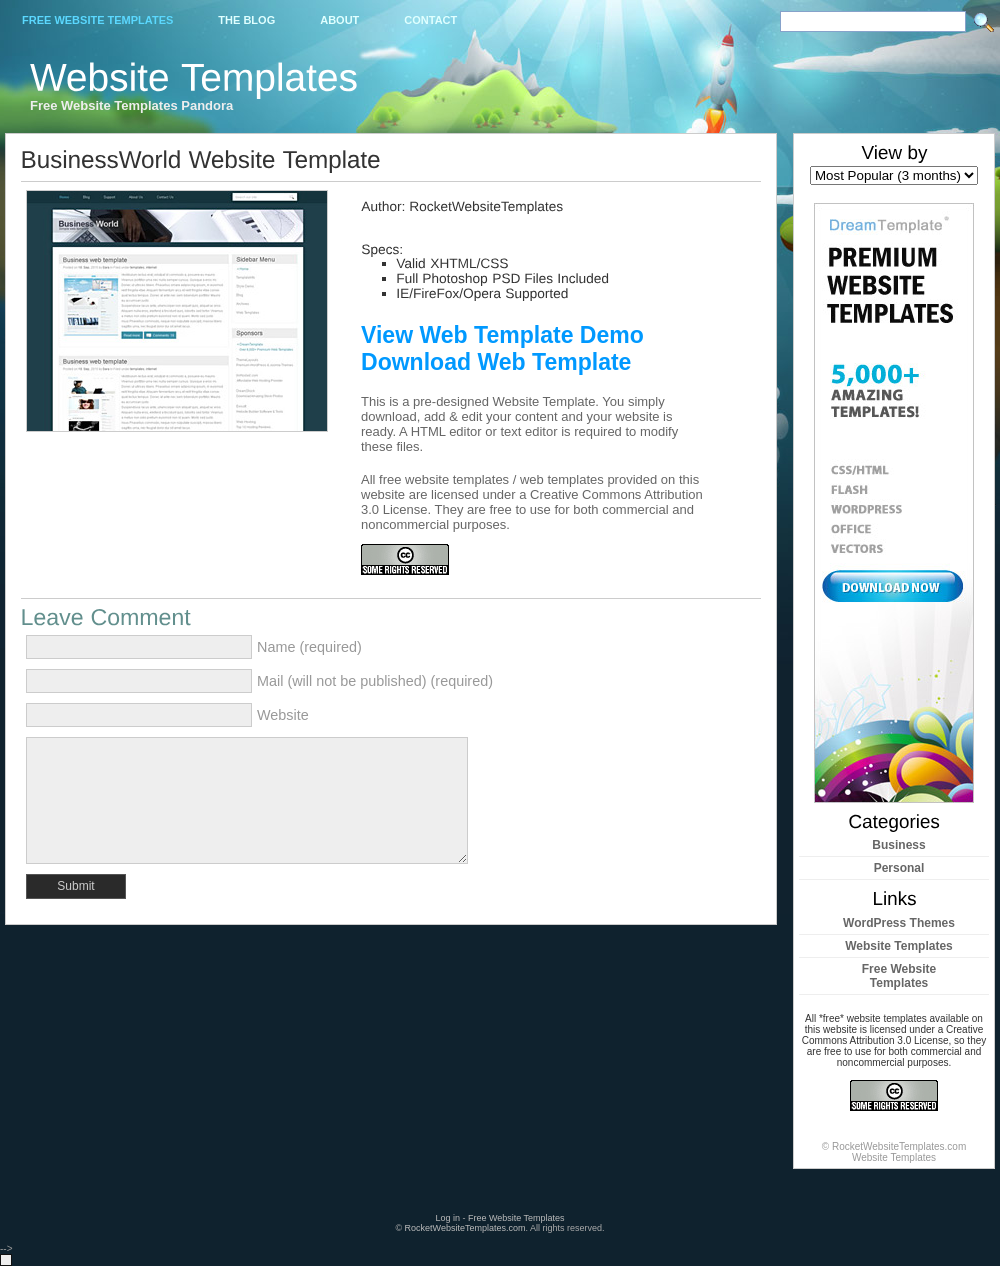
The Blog (246, 20)
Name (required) (309, 647)
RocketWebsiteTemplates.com (465, 1228)
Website (283, 715)
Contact (430, 20)
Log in (447, 1218)
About (339, 20)
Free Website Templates (97, 20)
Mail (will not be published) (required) (375, 681)
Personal (899, 868)
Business (898, 845)
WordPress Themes (899, 923)
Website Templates (899, 946)
